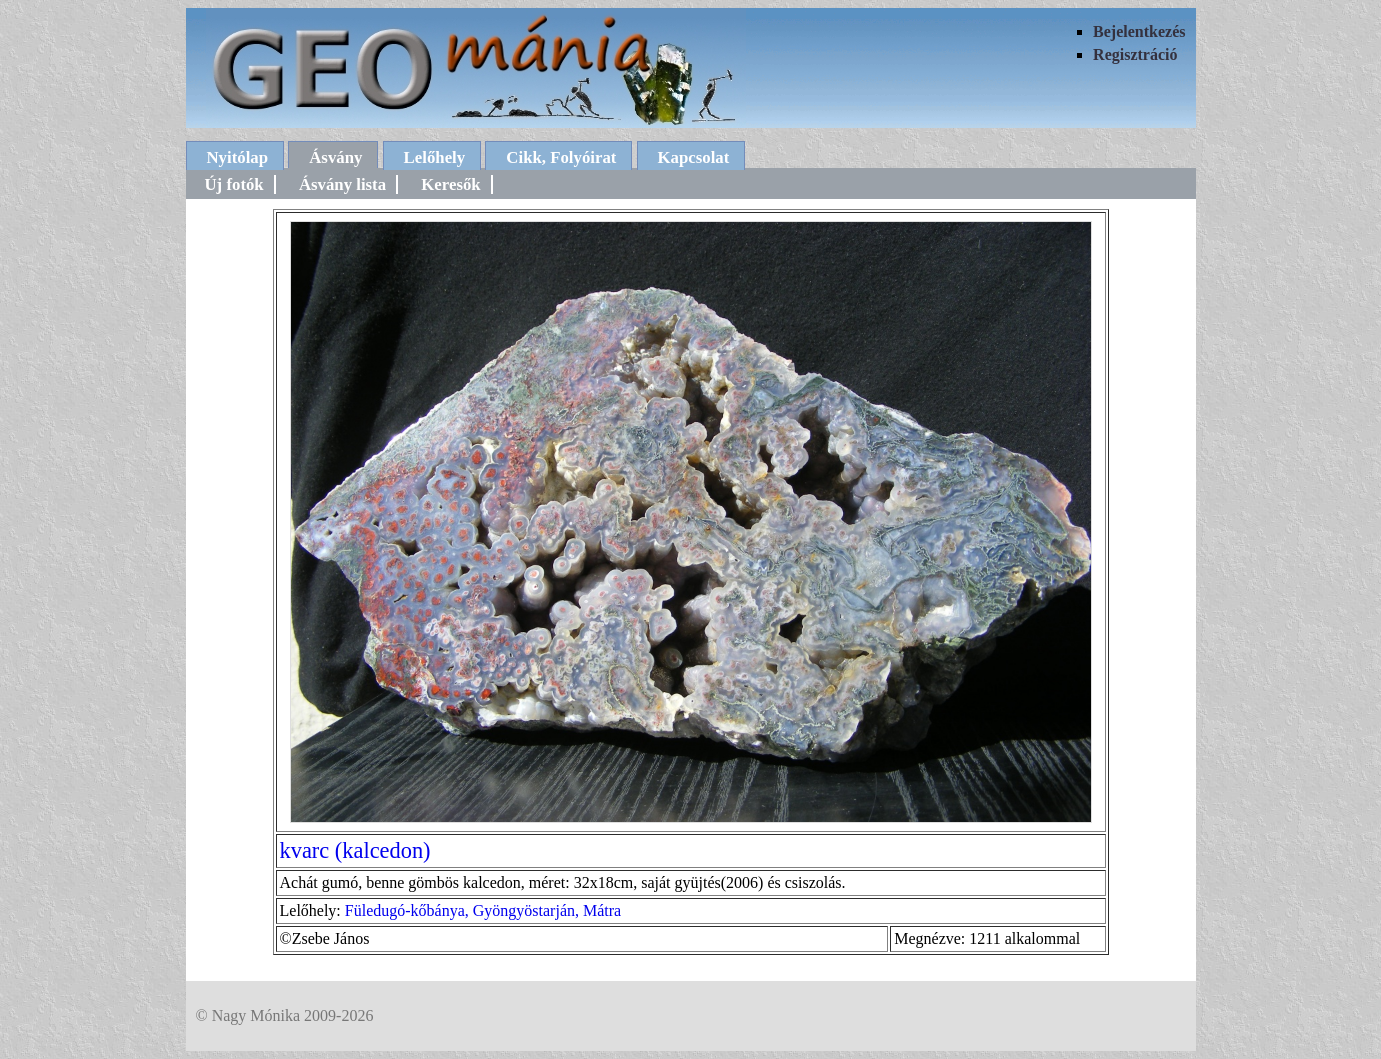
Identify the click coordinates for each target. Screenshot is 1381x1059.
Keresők (450, 184)
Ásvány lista (342, 184)
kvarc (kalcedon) (355, 850)
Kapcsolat (694, 157)
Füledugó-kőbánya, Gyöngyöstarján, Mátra (483, 910)
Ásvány (335, 157)
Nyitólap (238, 157)
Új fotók (234, 184)
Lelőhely (435, 157)
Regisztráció (1135, 54)
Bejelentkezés (1139, 31)
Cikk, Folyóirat (561, 157)
